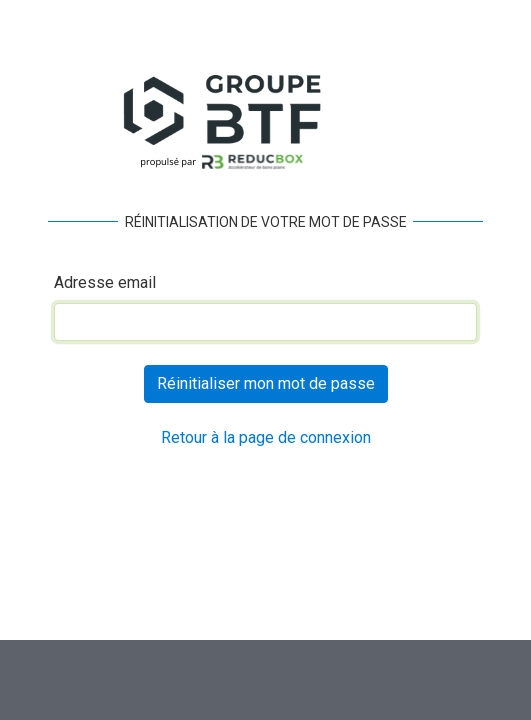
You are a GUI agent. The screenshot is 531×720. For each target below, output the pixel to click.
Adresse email (105, 282)
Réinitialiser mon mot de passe (266, 383)
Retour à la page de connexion (266, 437)
